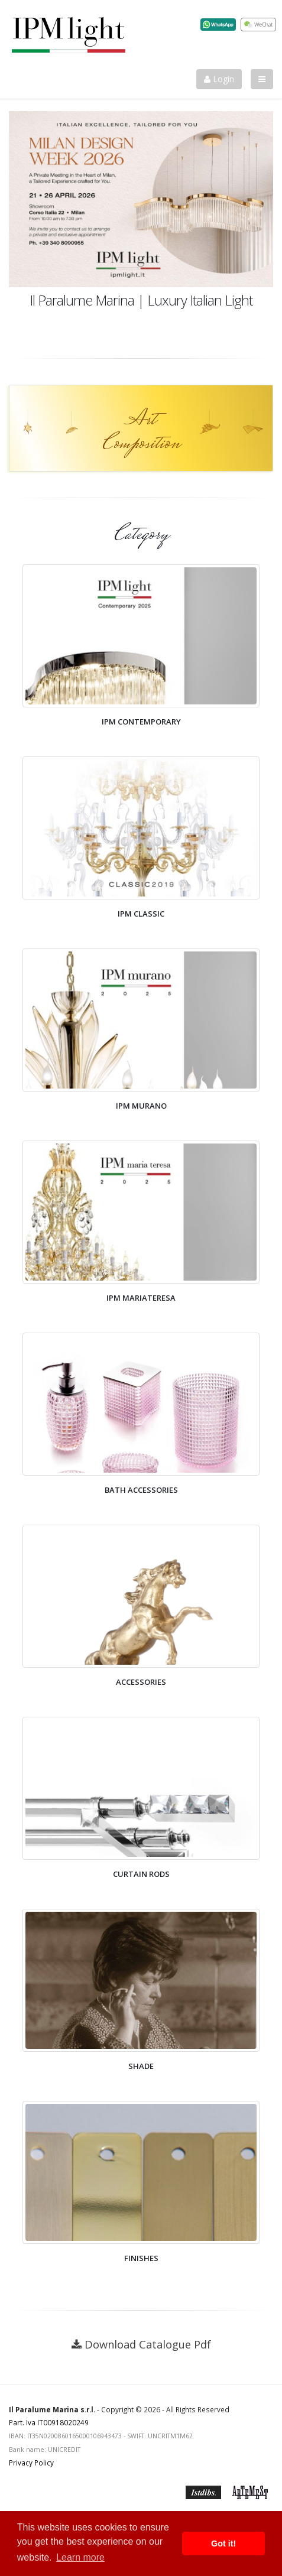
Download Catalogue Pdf (148, 2344)
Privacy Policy (31, 2462)
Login (219, 79)
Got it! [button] (223, 2543)
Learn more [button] (80, 2557)
